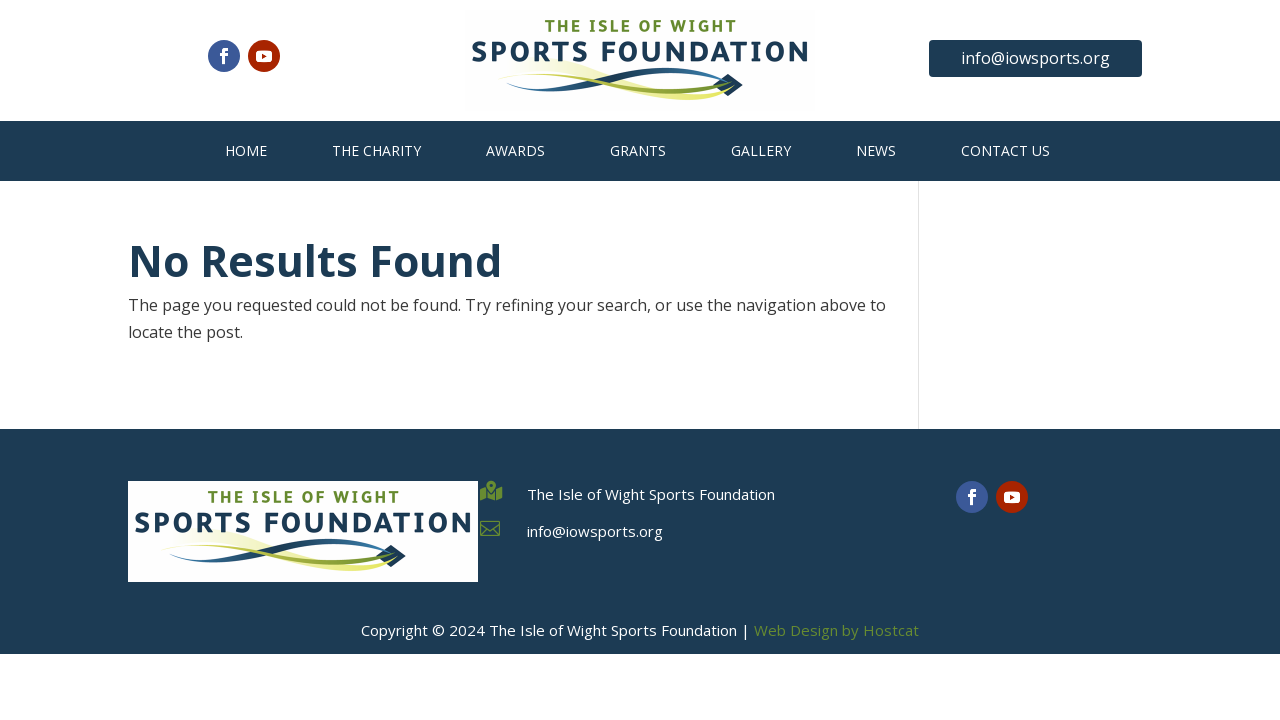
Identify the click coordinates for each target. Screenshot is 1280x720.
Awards (515, 150)
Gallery (761, 150)
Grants (638, 150)
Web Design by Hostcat (836, 630)
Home (246, 150)
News (876, 150)
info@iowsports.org (1035, 58)
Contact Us (1005, 150)
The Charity (376, 150)
